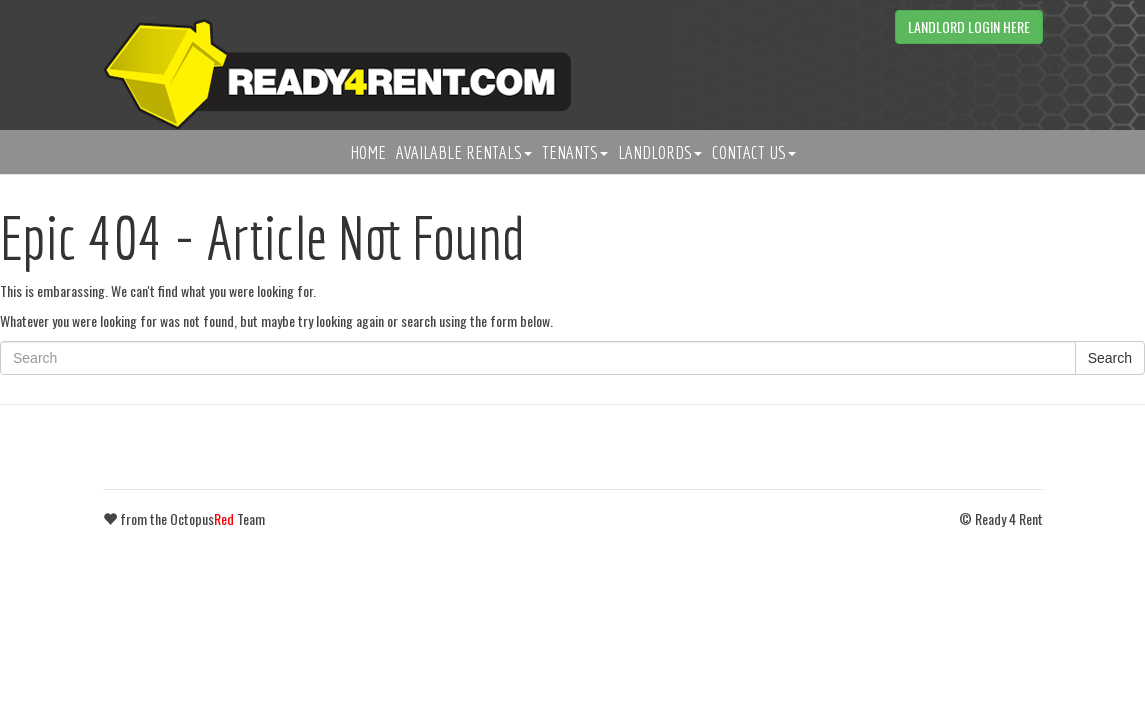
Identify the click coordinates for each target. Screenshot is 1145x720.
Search (1110, 358)
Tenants (575, 152)
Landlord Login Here (969, 26)
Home (368, 152)
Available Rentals (464, 152)
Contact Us (754, 152)
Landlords (660, 152)
